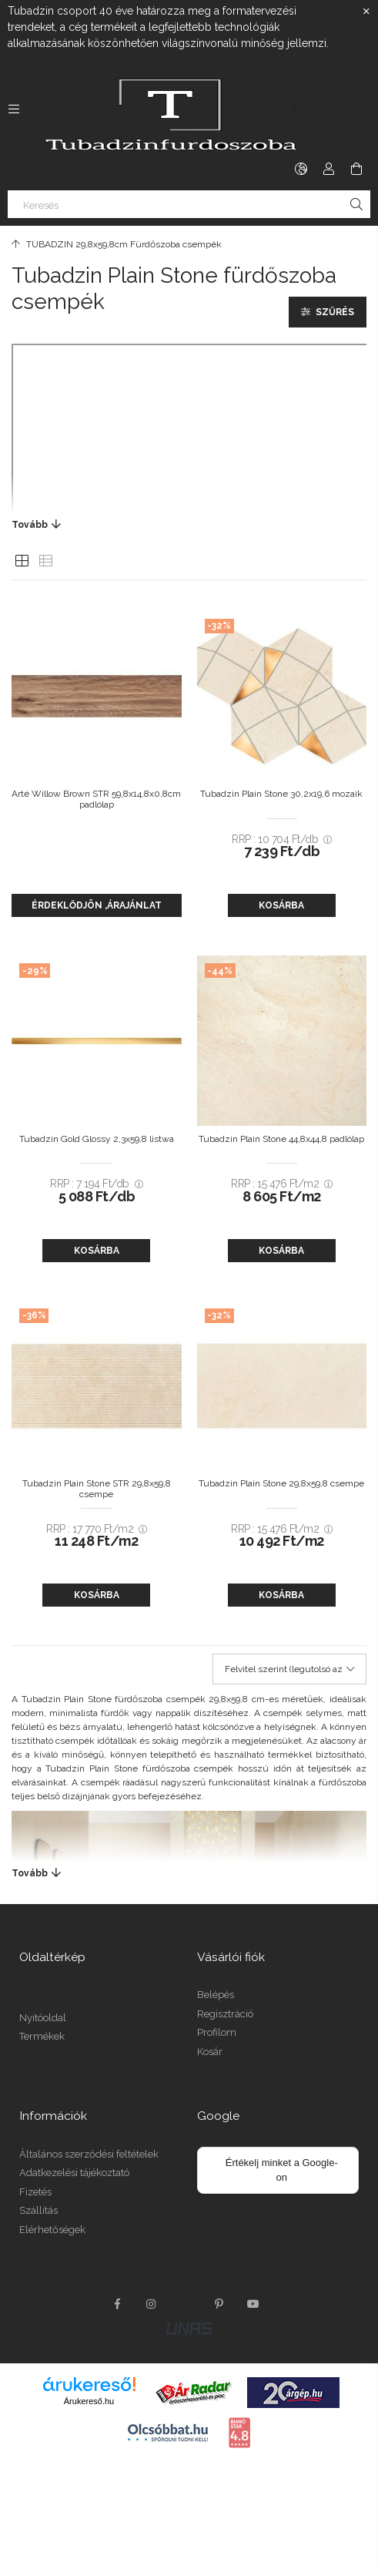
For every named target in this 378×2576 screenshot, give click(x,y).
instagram (152, 2304)
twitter (185, 2304)
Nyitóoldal (42, 2018)
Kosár (209, 2051)
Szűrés (335, 312)
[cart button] (356, 169)
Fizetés (35, 2192)
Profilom (216, 2032)
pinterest (219, 2304)
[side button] (14, 109)
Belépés (215, 1994)
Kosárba (281, 905)
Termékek (42, 2036)
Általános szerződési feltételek (89, 2154)
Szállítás (38, 2210)
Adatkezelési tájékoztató (74, 2172)
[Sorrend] (289, 1669)
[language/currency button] (301, 169)
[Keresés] (189, 204)
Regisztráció (225, 2014)
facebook (118, 2304)
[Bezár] (366, 11)
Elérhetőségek (52, 2229)
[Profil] (329, 169)
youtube (253, 2304)
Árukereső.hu (89, 2401)
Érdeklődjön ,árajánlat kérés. (97, 908)
